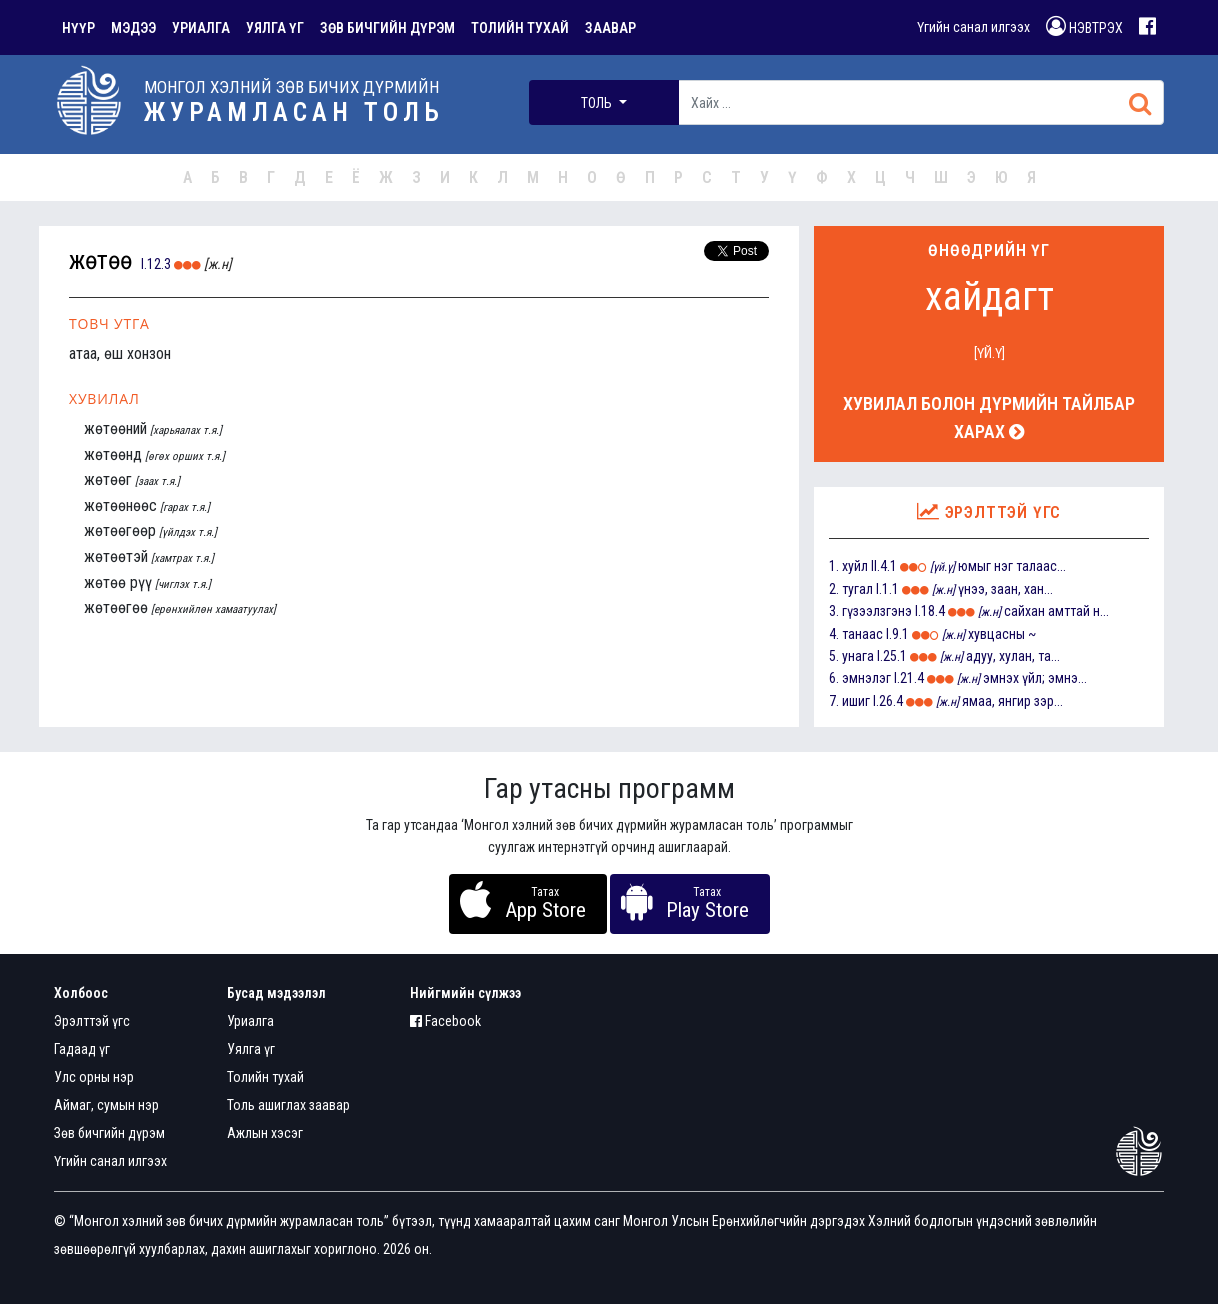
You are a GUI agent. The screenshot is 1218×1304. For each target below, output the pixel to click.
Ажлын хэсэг (265, 1133)
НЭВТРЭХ (1084, 26)
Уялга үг (251, 1049)
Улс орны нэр (94, 1077)
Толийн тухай (265, 1077)
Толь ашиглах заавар (288, 1105)
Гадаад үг (82, 1049)
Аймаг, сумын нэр (106, 1105)
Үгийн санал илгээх (973, 27)
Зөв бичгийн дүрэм (109, 1133)
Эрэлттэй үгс (92, 1021)
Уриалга (250, 1021)
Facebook (445, 1021)
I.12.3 (156, 264)
